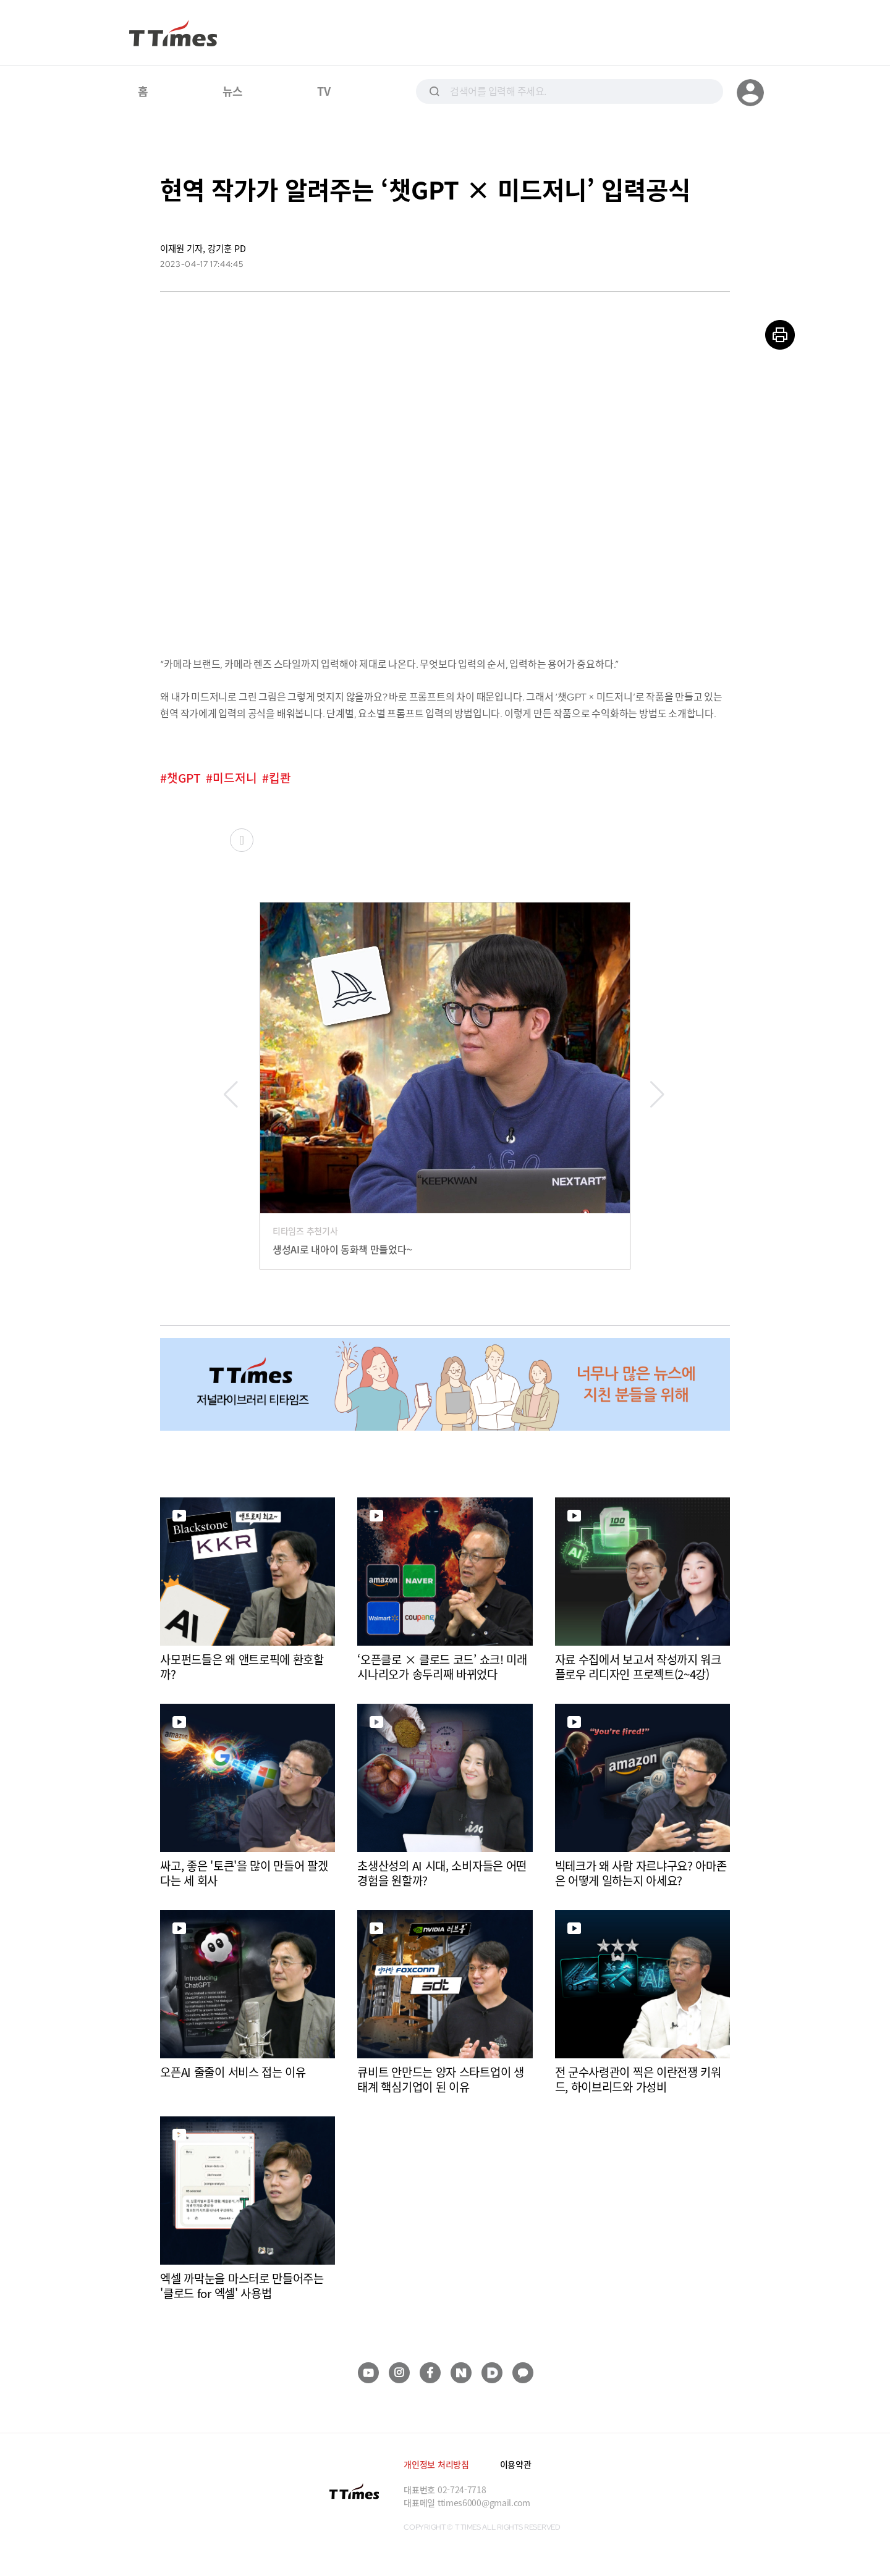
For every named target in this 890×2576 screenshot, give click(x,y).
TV (323, 91)
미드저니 (235, 778)
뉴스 (232, 91)
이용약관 (516, 2464)
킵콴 (280, 778)
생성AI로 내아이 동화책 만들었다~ (342, 1249)
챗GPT (184, 778)
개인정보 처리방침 (436, 2464)
